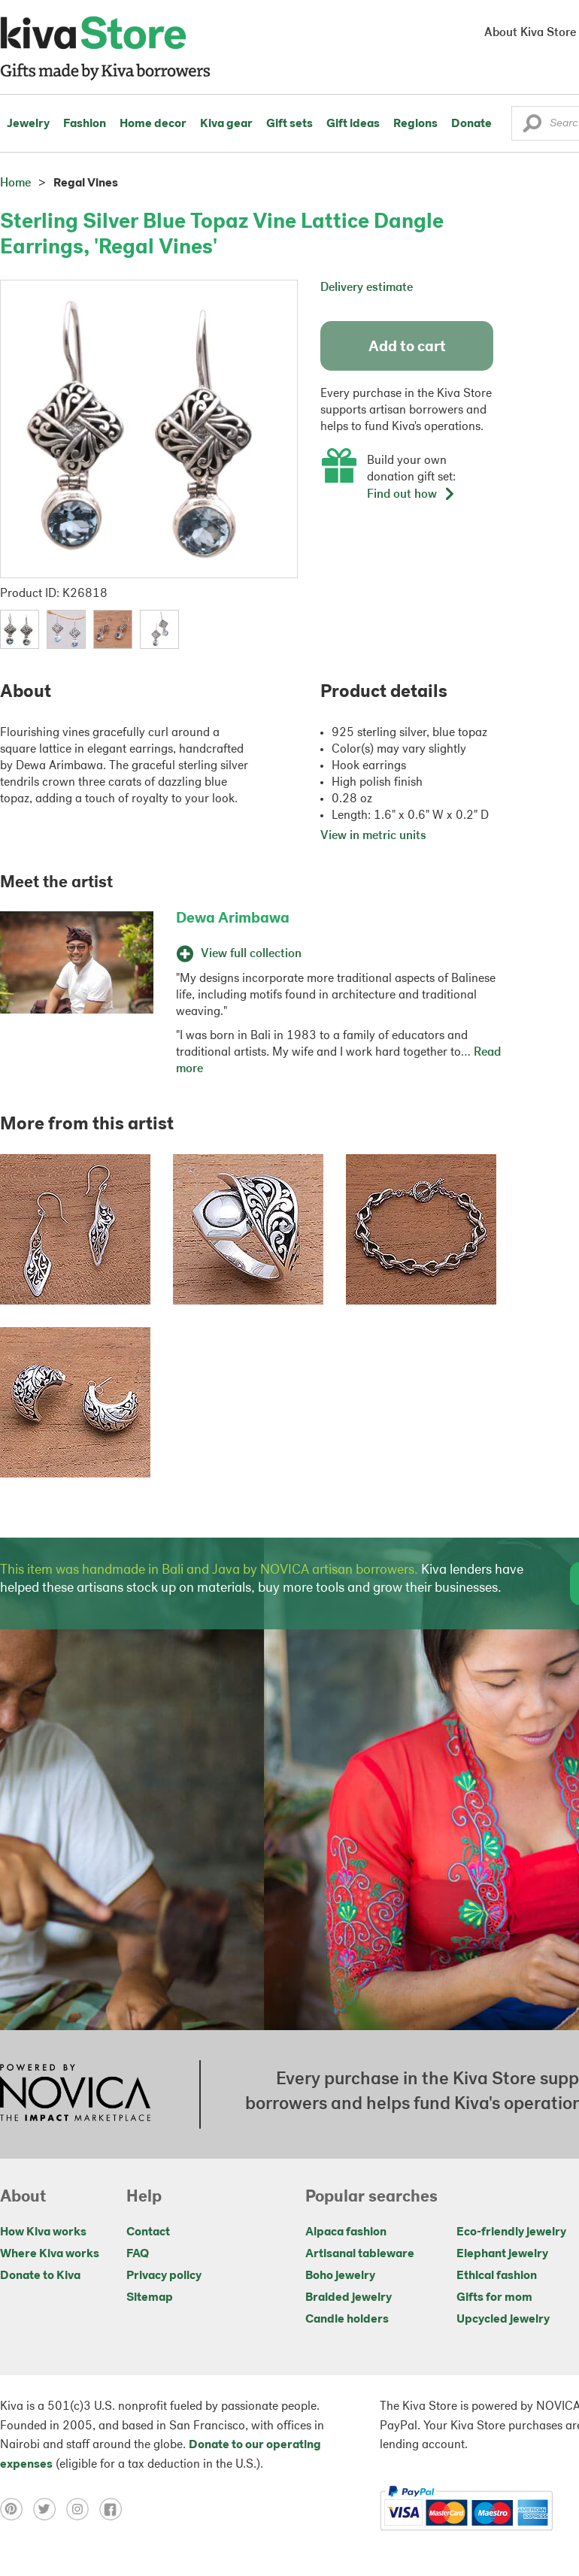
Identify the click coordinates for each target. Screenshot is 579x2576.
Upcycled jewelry (503, 2320)
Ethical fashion (496, 2276)
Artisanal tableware (359, 2254)
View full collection (239, 954)
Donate (471, 124)
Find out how (411, 495)
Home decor (153, 124)
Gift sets (289, 124)
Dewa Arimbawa (233, 918)
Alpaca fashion (346, 2232)
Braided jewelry (348, 2298)
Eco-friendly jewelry (511, 2232)
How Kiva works (43, 2232)
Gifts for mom (494, 2298)
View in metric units (373, 836)
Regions (415, 124)
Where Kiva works (49, 2254)
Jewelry (28, 124)
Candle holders (347, 2320)
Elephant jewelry (502, 2254)
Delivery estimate (366, 288)
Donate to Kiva (40, 2276)
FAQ (137, 2254)
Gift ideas (353, 124)
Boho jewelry (340, 2276)
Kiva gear (226, 124)
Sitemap (149, 2298)
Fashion (84, 124)
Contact (148, 2232)
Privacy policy (164, 2276)
